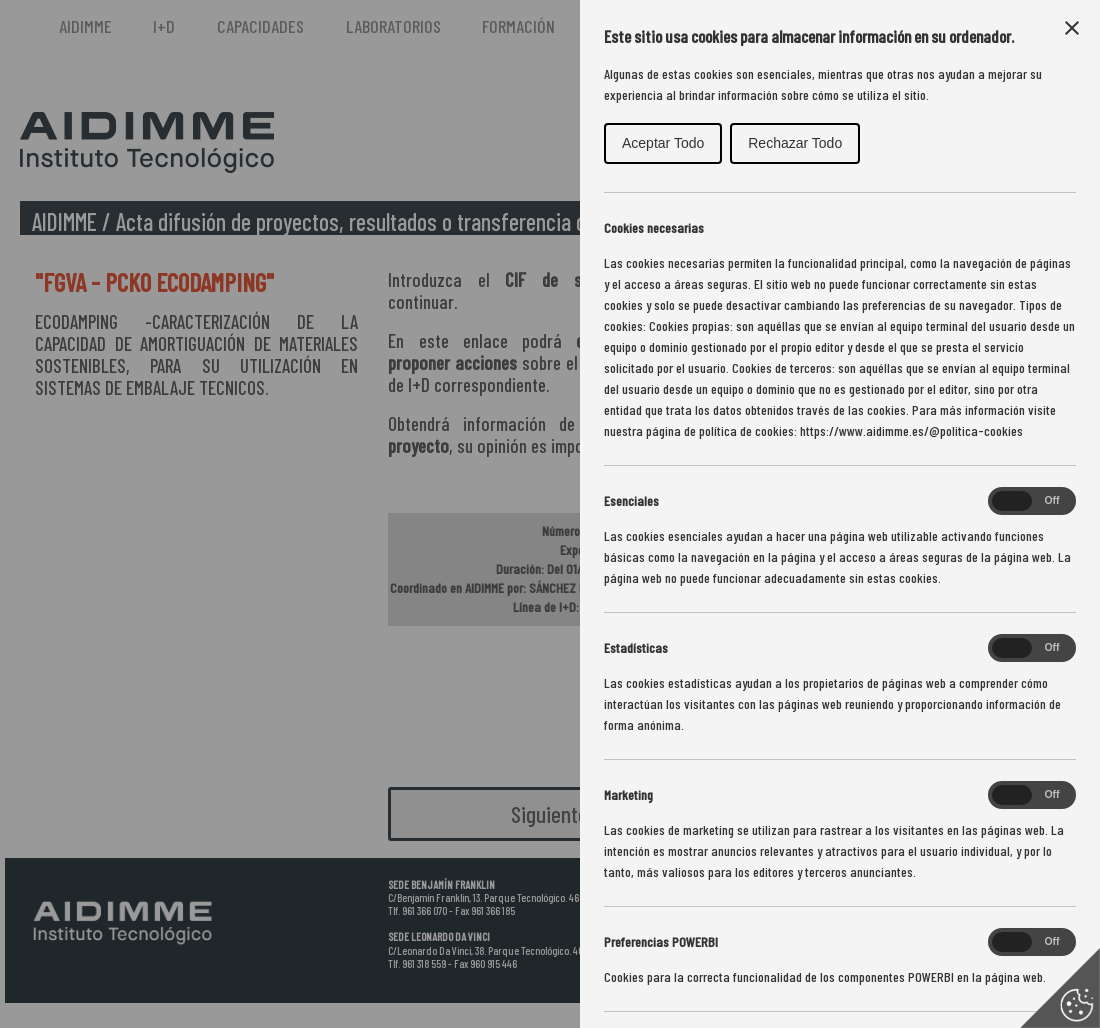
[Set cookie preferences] (1060, 988)
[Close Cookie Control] (1072, 28)
